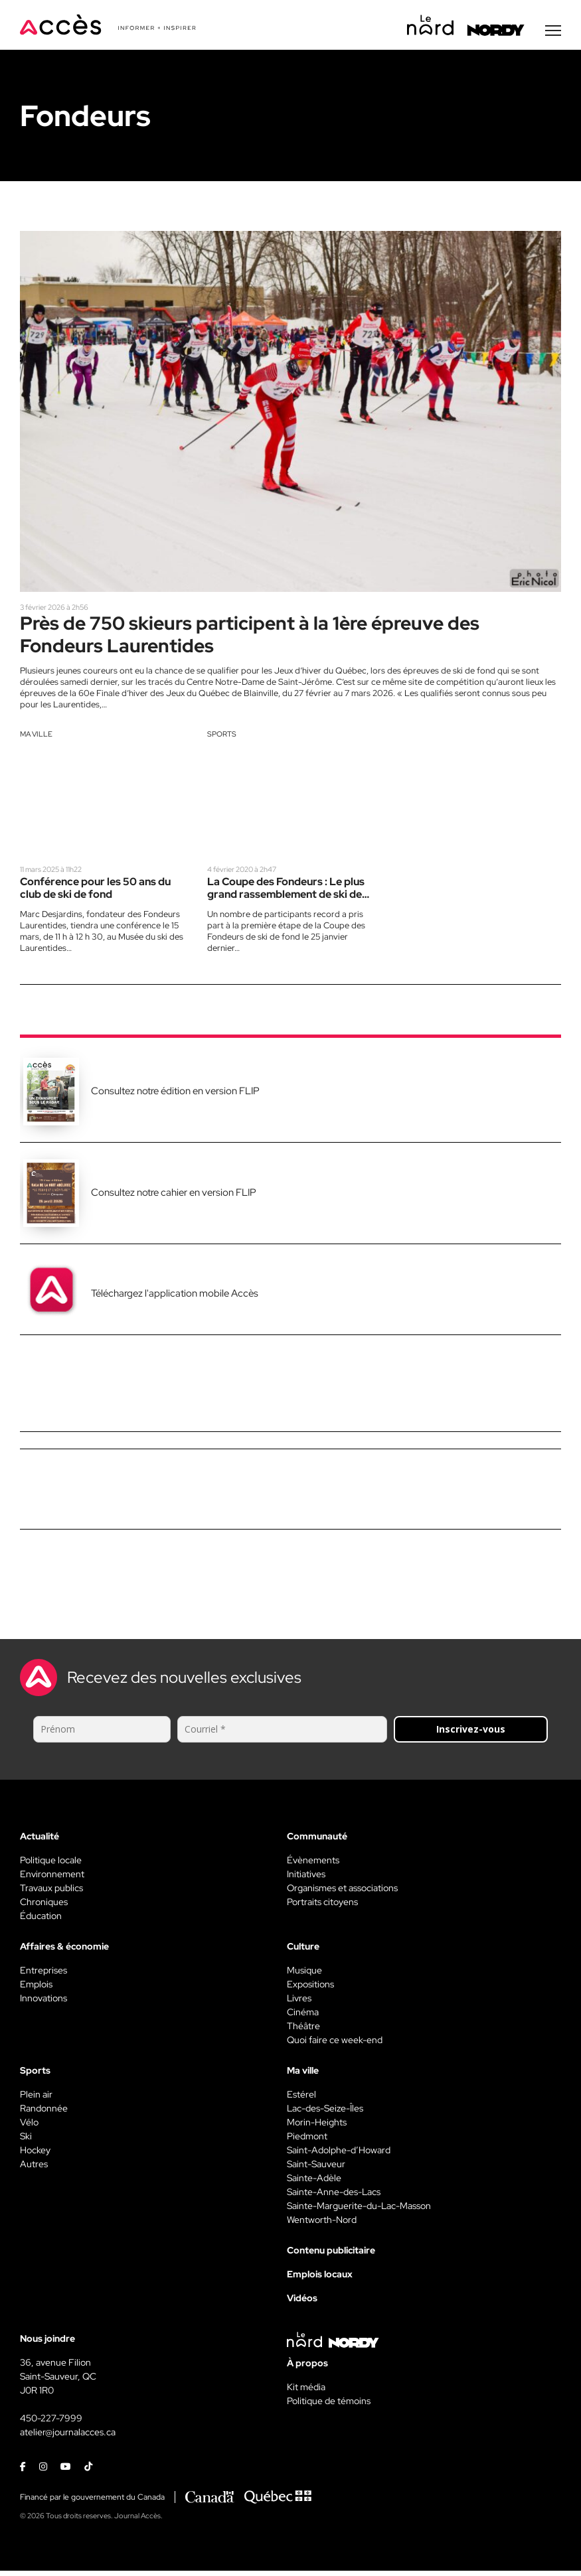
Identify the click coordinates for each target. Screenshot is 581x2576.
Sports (221, 738)
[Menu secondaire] (553, 32)
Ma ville (36, 738)
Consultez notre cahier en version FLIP (173, 1197)
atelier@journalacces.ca (68, 2437)
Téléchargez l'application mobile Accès (174, 1298)
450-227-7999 (51, 2423)
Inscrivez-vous (470, 1733)
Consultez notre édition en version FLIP (175, 1095)
